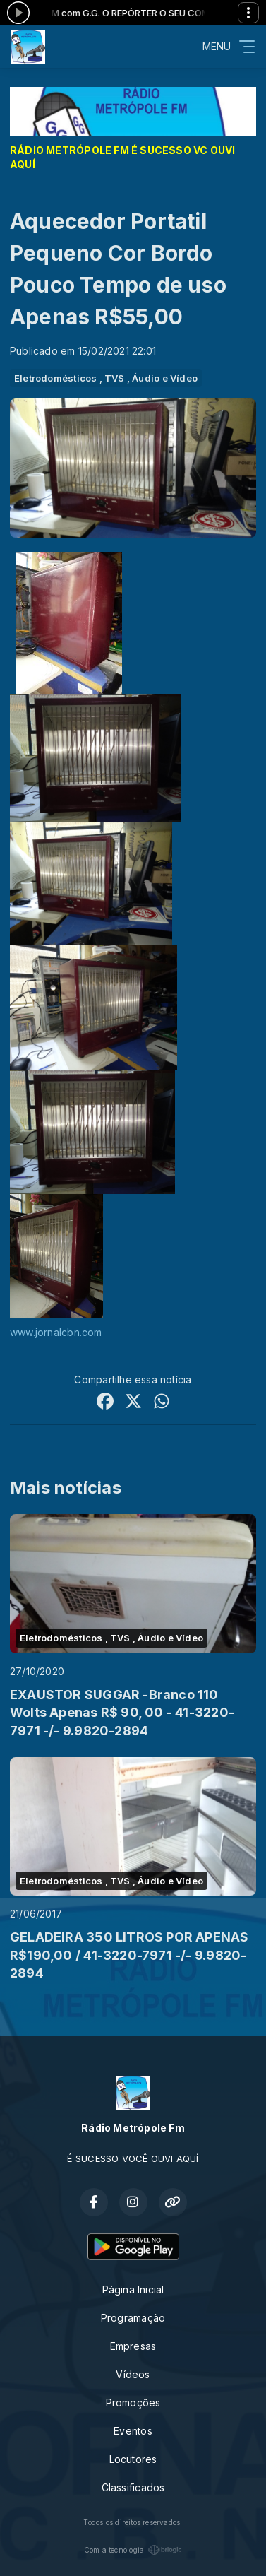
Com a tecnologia (133, 2550)
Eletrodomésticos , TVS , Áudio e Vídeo (106, 378)
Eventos (133, 2431)
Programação (133, 2318)
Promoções (133, 2403)
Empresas (133, 2346)
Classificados (133, 2487)
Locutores (133, 2459)
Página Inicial (133, 2289)
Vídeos (133, 2374)
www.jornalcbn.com (56, 1332)
